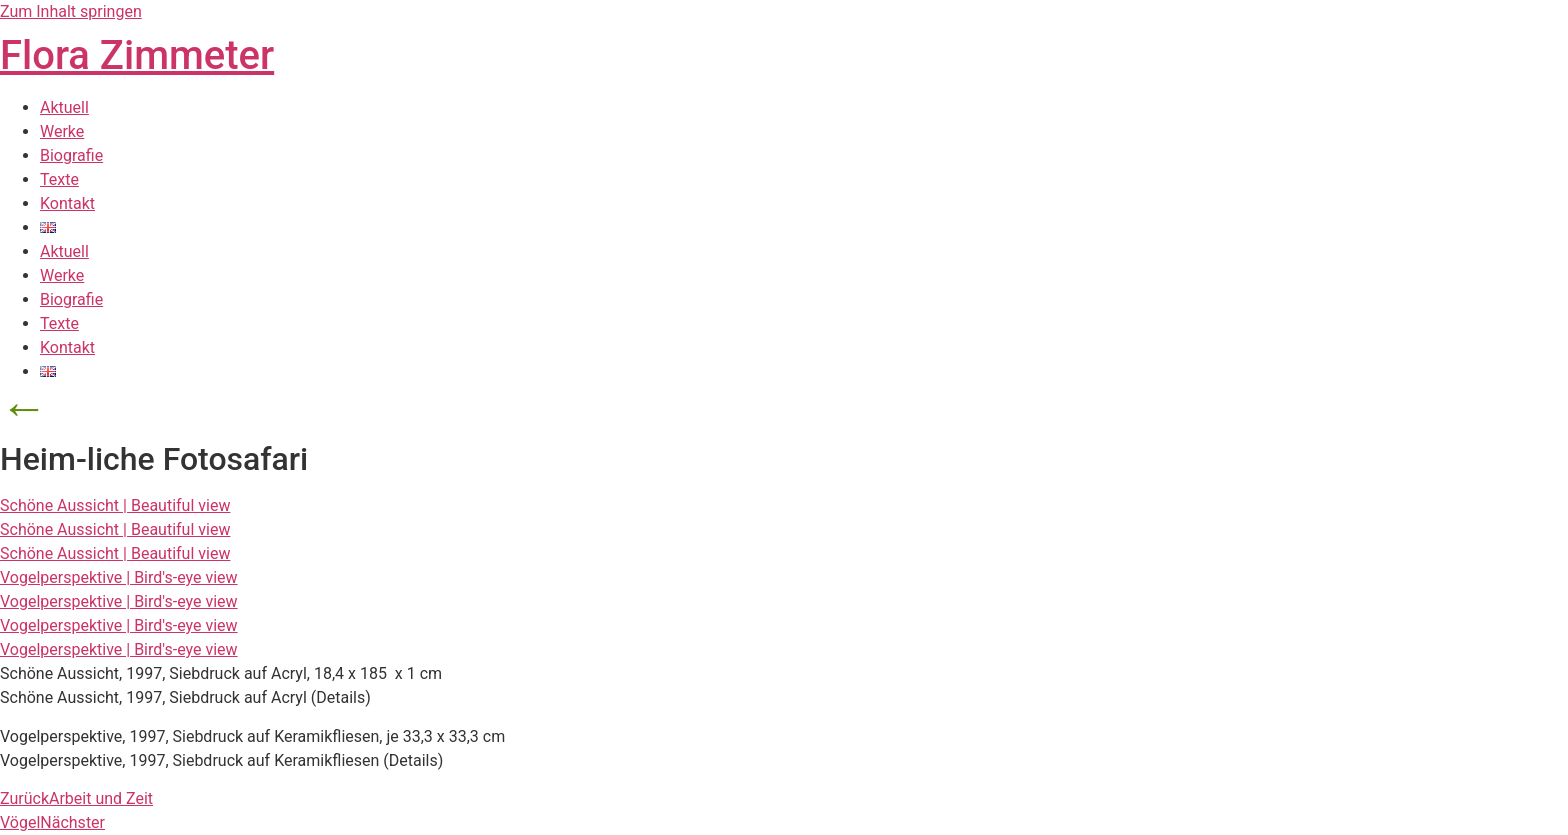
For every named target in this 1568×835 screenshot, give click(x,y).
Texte (59, 179)
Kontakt (67, 203)
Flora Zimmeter (137, 55)
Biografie (71, 155)
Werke (62, 131)
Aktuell (64, 107)
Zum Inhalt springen (71, 11)
